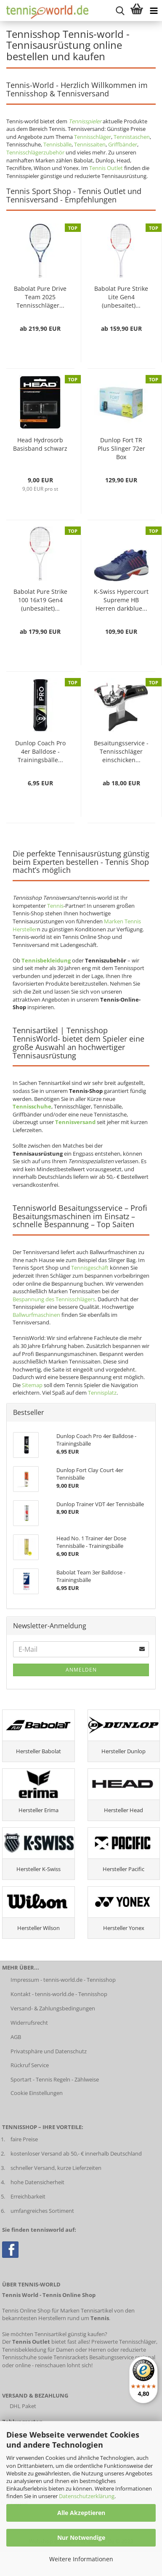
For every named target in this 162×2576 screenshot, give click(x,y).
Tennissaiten (90, 144)
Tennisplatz (102, 1392)
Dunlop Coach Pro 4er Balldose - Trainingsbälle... (40, 751)
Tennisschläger (92, 137)
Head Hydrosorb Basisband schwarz (40, 444)
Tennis (55, 905)
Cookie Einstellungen (37, 2093)
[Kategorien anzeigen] (153, 10)
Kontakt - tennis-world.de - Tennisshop (59, 1994)
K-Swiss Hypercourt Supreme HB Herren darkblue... (121, 600)
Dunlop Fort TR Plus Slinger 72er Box (121, 448)
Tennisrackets (70, 2357)
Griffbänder (122, 144)
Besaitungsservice (111, 2357)
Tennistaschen (132, 137)
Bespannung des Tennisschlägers (54, 1299)
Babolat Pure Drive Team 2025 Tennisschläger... (40, 296)
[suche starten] (120, 10)
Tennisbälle (57, 144)
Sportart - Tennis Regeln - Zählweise (55, 2079)
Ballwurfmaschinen (36, 1315)
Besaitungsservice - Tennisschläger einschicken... (121, 751)
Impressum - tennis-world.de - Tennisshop (63, 1979)
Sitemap (32, 1385)
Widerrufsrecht (29, 2022)
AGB (16, 2037)
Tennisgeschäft (90, 1267)
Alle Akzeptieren (81, 2513)
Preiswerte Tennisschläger (123, 2341)
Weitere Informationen (81, 2559)
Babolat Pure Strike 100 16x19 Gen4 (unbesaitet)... (40, 600)
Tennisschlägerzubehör (35, 152)
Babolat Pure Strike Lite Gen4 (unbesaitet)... (121, 296)
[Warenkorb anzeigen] (136, 10)
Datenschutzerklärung (86, 2496)
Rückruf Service (30, 2065)
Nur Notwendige (81, 2537)
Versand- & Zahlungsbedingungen (53, 2008)
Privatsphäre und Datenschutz (49, 2051)
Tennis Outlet (106, 168)
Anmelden (81, 1669)
